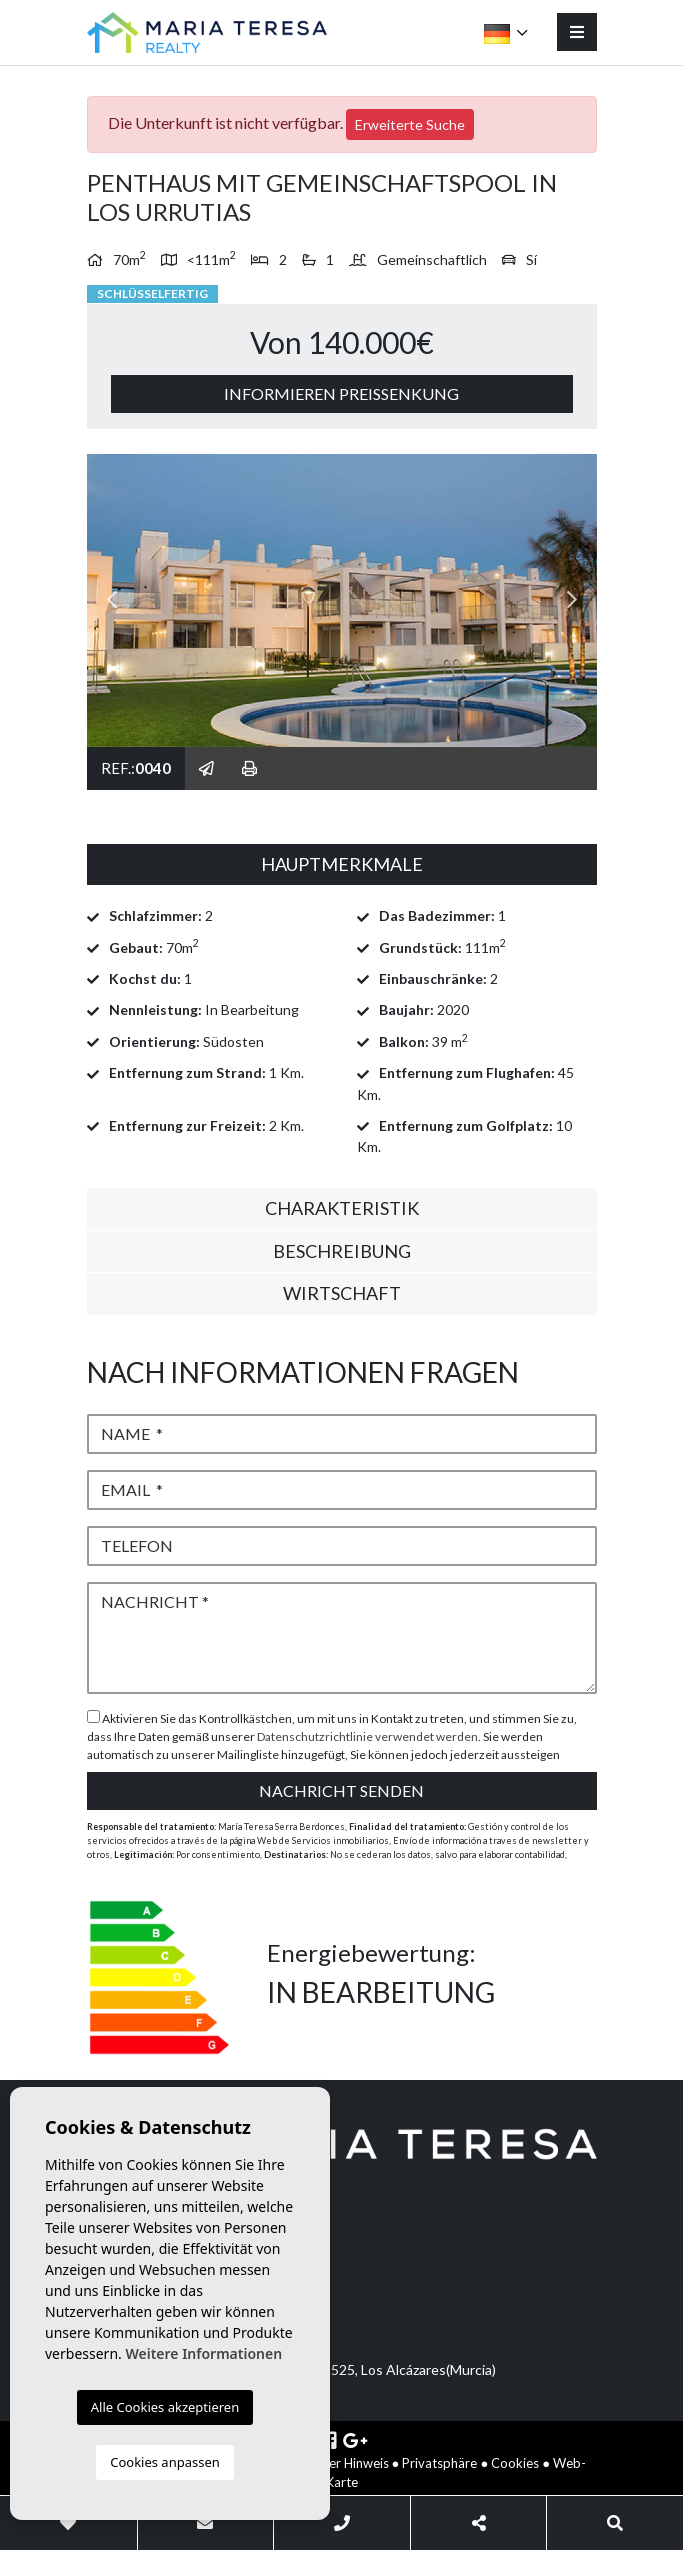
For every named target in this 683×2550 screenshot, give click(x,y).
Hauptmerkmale (342, 864)
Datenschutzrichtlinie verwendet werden (367, 1736)
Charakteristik (342, 1208)
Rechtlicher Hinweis (333, 2463)
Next (572, 600)
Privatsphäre (439, 2463)
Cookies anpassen (165, 2462)
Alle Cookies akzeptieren (165, 2407)
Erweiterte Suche (410, 124)
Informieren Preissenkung (341, 393)
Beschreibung (342, 1251)
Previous (112, 600)
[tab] (342, 865)
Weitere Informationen (203, 2353)
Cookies (515, 2463)
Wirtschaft (342, 1293)
